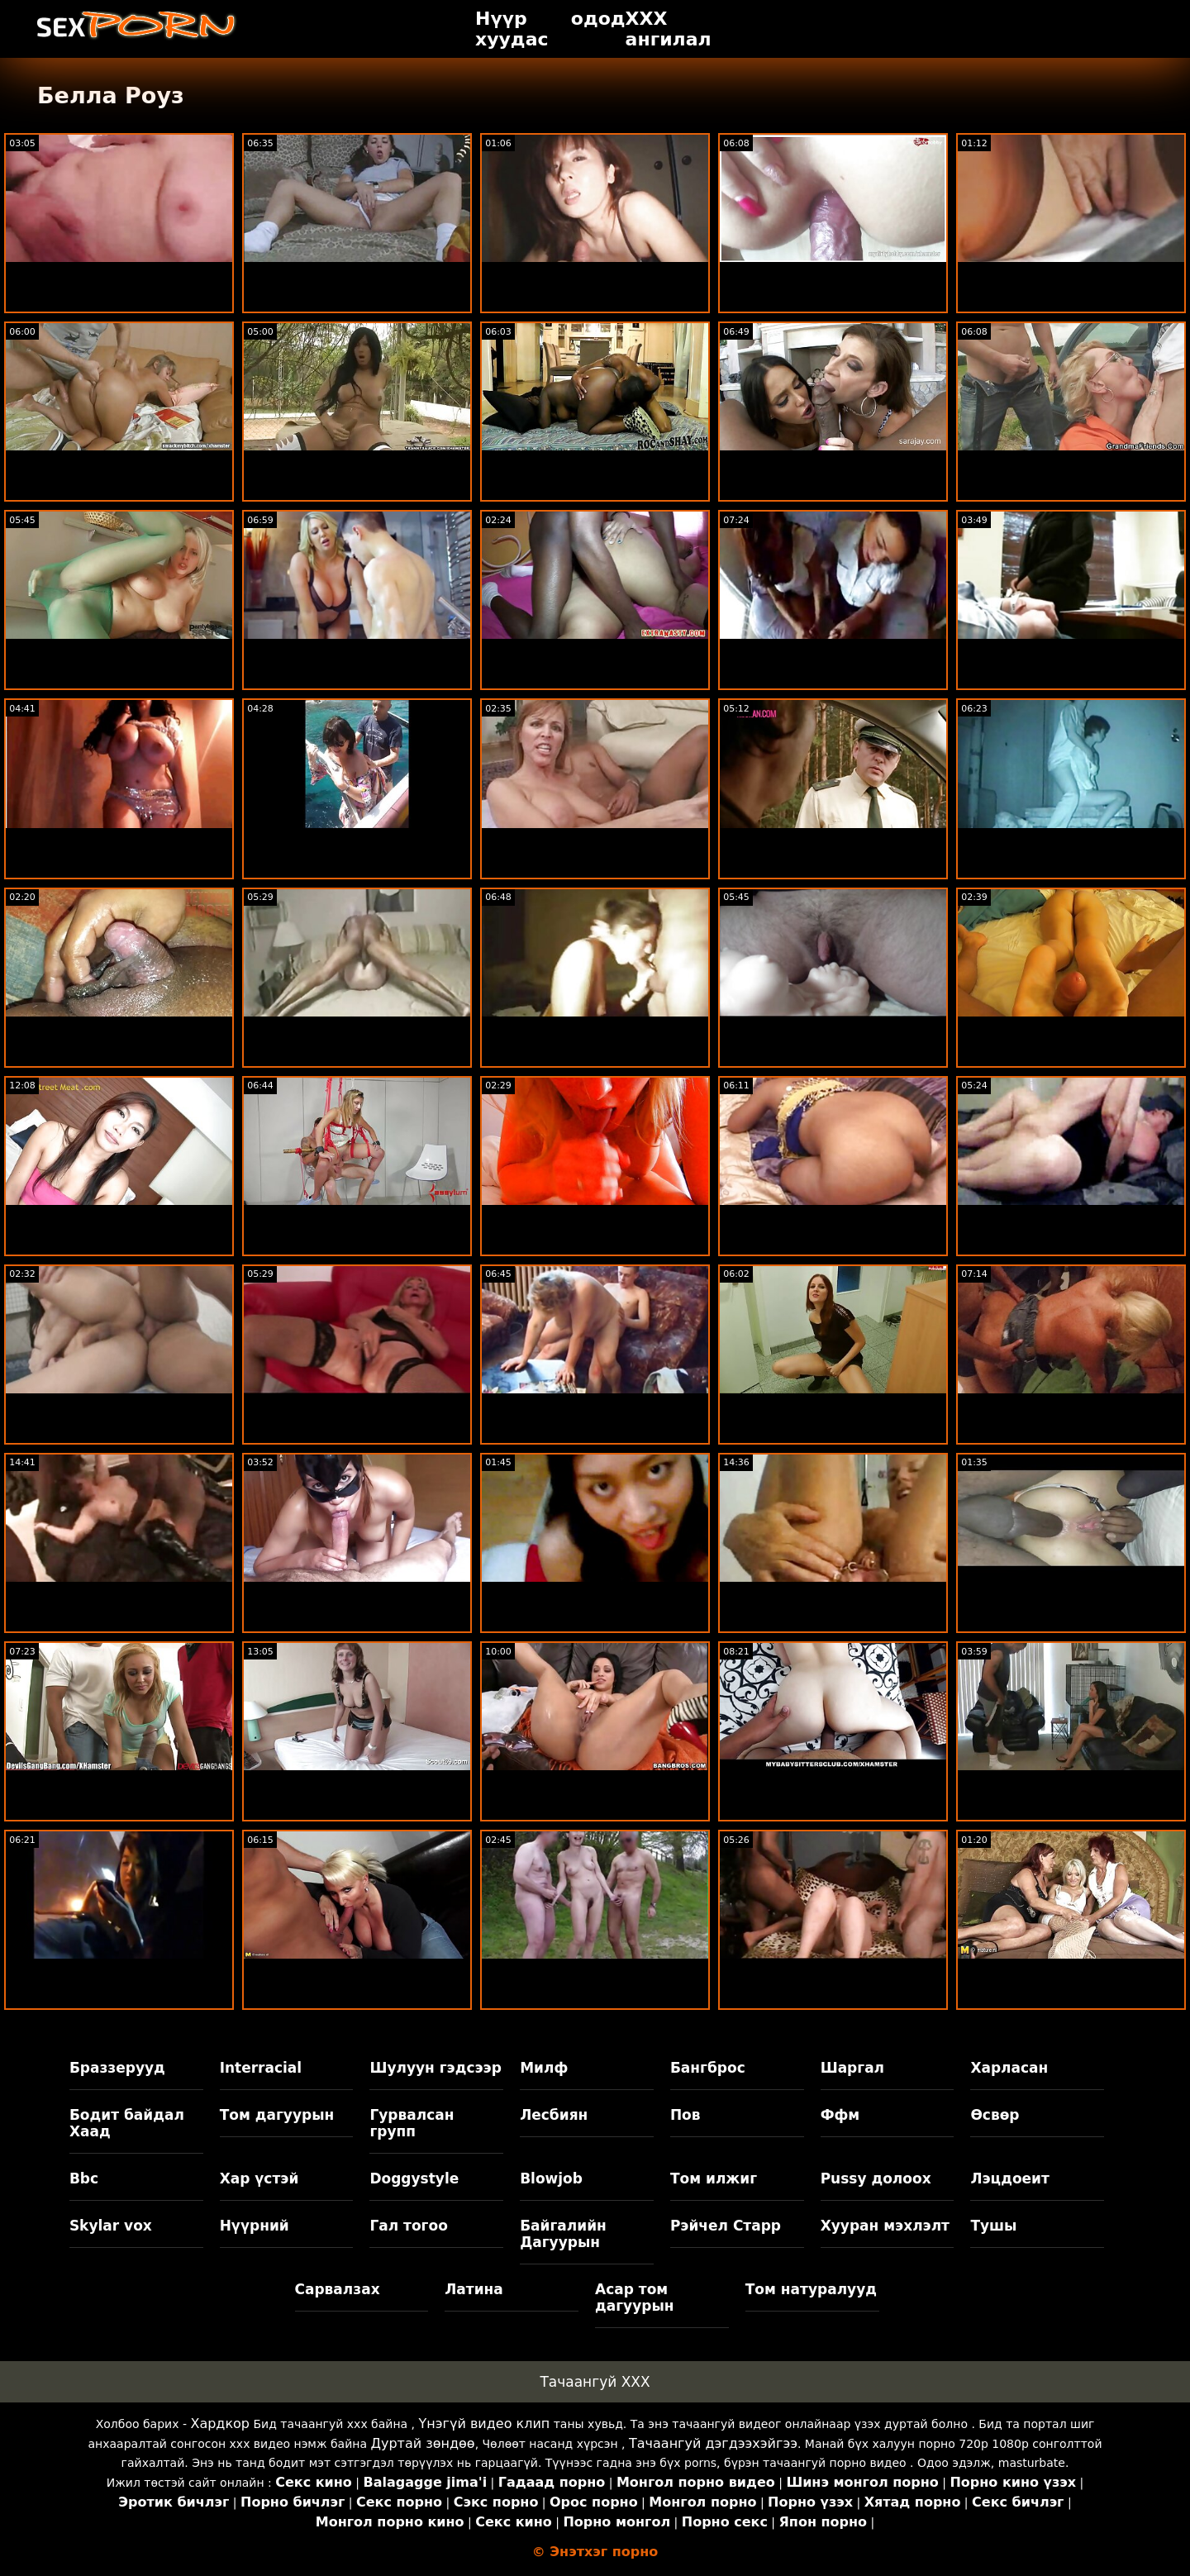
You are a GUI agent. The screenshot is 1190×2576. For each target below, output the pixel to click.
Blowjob (551, 2178)
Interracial (261, 2067)
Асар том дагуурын (634, 2297)
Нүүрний (254, 2225)
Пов (685, 2115)
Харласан (1009, 2067)
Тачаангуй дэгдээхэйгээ (713, 2443)
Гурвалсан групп (411, 2123)
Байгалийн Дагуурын (563, 2233)
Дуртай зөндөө (422, 2443)
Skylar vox (110, 2225)
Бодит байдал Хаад (126, 2123)
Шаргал (852, 2067)
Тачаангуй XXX (595, 2382)
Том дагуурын (277, 2115)
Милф (544, 2067)
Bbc (83, 2178)
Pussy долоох (876, 2178)
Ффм (840, 2115)
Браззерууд (117, 2067)
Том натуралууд (811, 2289)
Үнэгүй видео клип (484, 2423)
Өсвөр (994, 2115)
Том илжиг (713, 2178)
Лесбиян (554, 2115)
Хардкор (220, 2423)
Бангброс (707, 2067)
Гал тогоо (408, 2225)
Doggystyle (414, 2178)
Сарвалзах (337, 2289)
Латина (474, 2289)
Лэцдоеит (1010, 2178)
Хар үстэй (259, 2178)
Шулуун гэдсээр (435, 2067)
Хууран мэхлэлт (885, 2225)
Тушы (993, 2225)
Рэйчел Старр (725, 2225)
